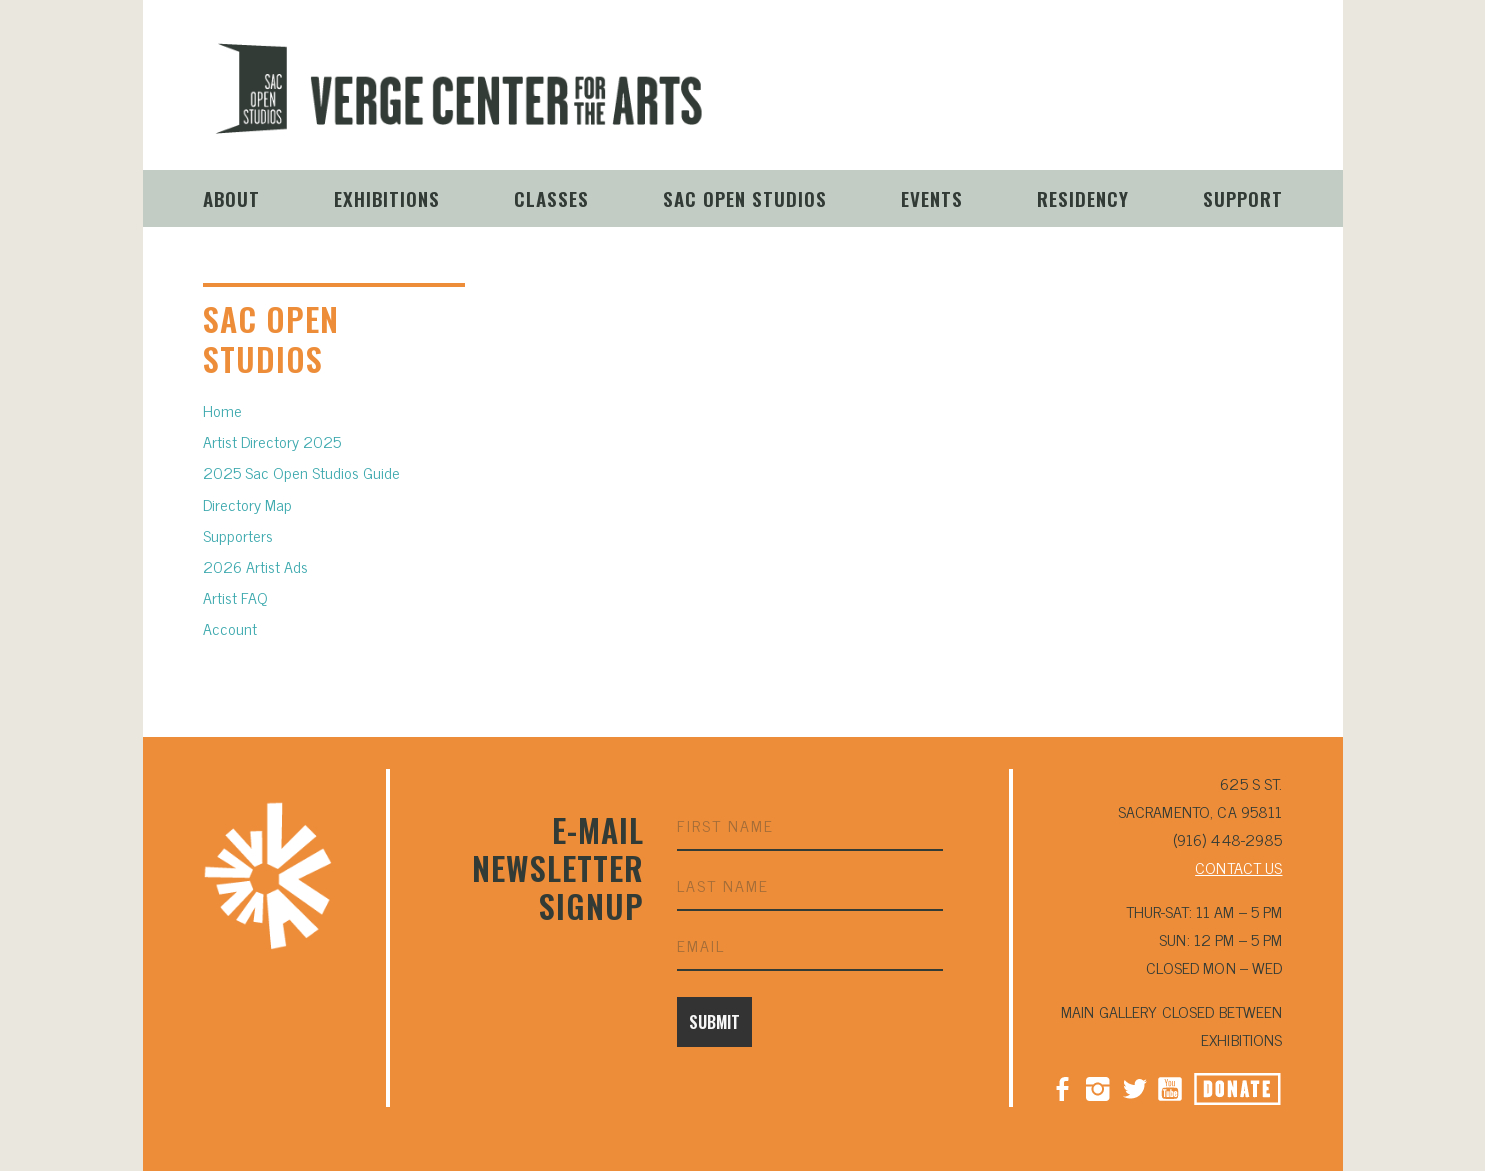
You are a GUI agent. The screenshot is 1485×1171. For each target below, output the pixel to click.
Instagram (1098, 104)
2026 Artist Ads (255, 566)
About (231, 198)
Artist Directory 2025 (272, 441)
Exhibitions (387, 198)
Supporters (238, 535)
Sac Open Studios (745, 198)
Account (230, 628)
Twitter (1134, 1087)
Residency (1083, 198)
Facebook (1062, 1087)
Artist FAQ (235, 597)
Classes (551, 198)
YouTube (1170, 104)
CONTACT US (1238, 867)
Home (222, 410)
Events (932, 198)
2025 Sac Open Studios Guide (301, 472)
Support (1243, 198)
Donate (1260, 106)
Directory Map (247, 504)
